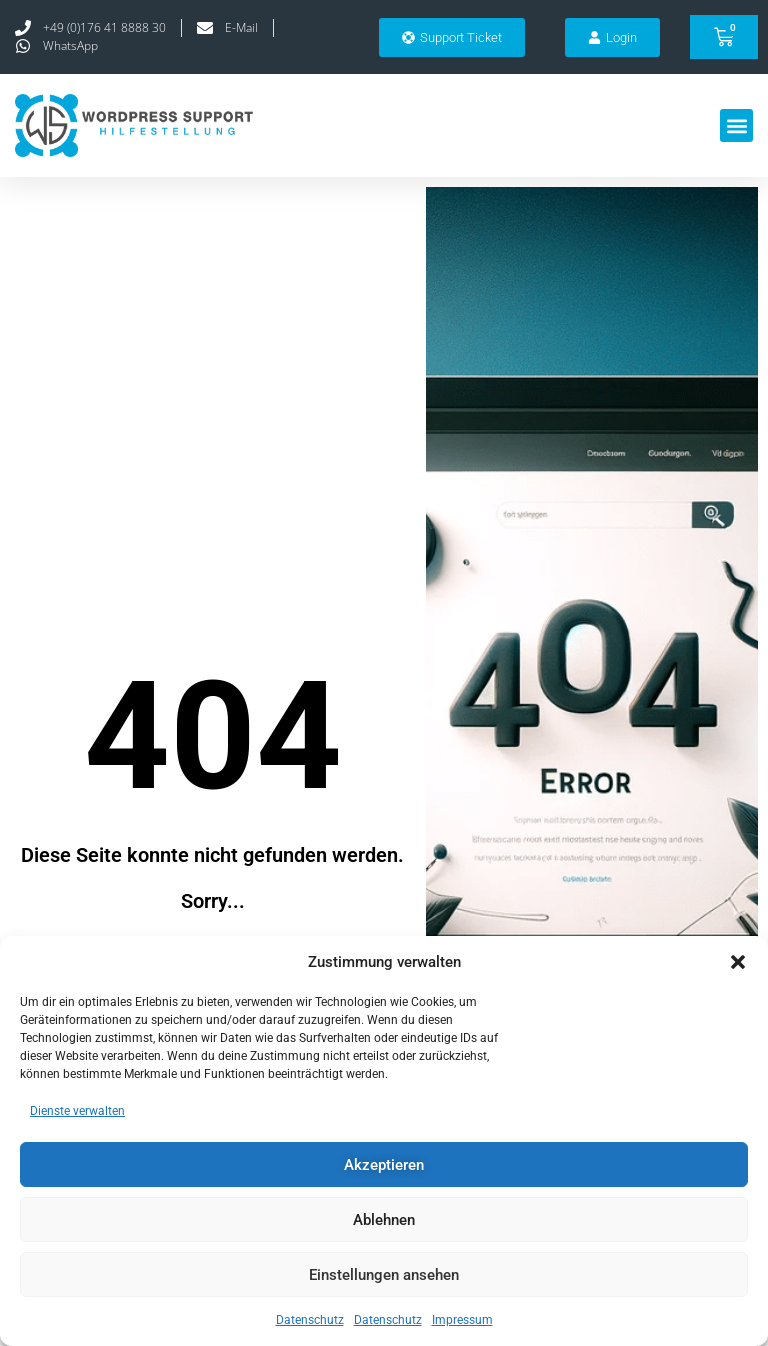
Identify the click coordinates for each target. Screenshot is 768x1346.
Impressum (462, 1320)
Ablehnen (384, 1220)
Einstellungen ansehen (384, 1275)
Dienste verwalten (77, 1111)
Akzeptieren (384, 1165)
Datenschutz (310, 1320)
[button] (738, 962)
